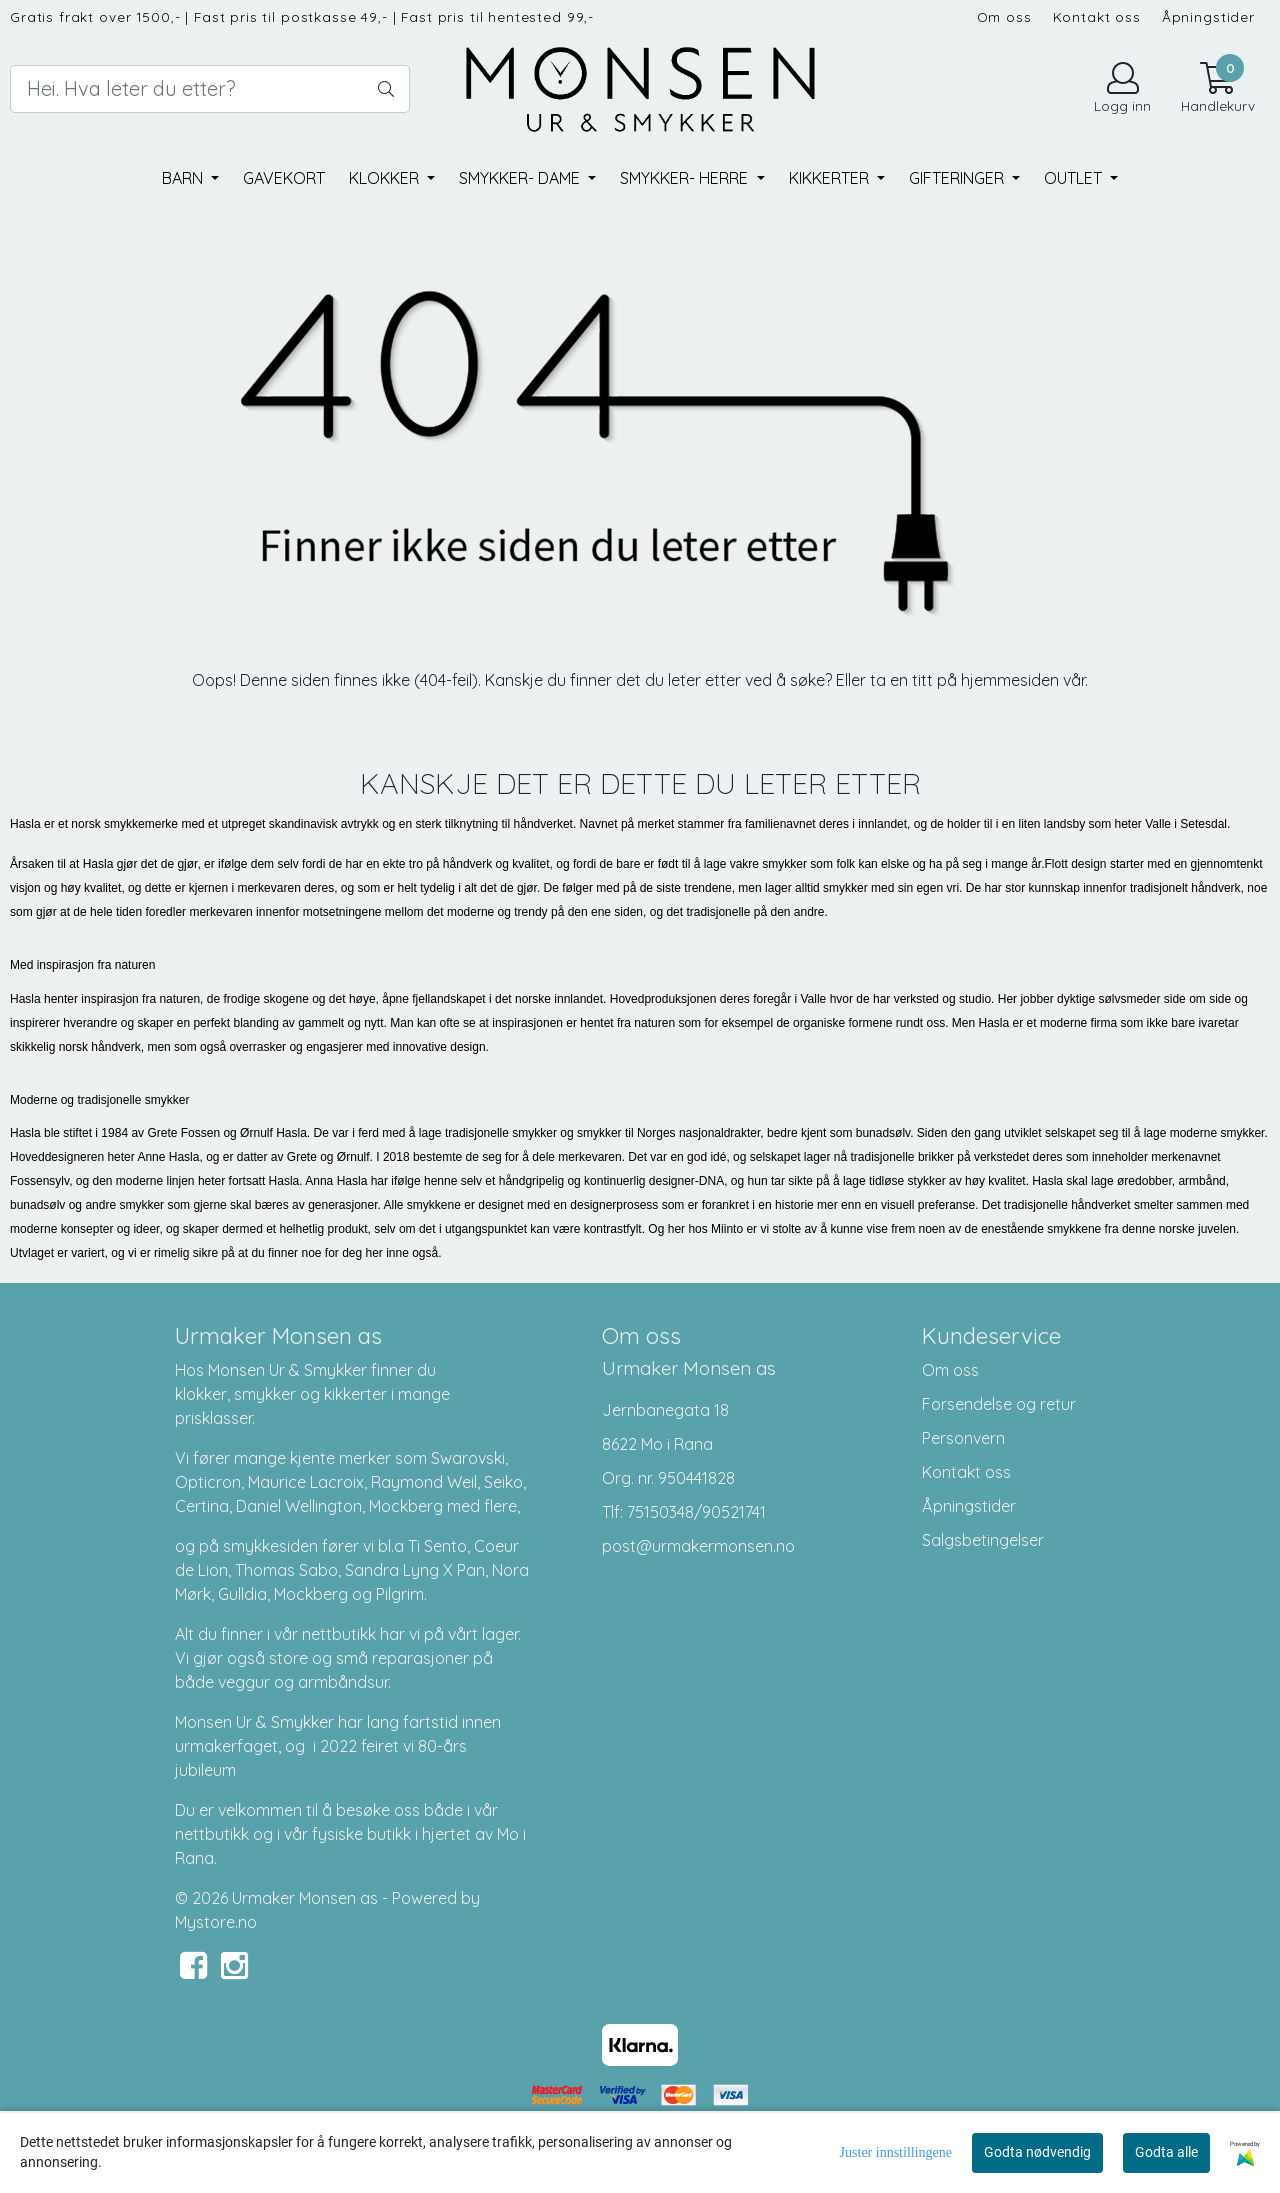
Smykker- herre (686, 178)
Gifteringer (958, 178)
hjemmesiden (1010, 680)
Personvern (963, 1438)
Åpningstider (1208, 16)
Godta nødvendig (1037, 2152)
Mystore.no (216, 1922)
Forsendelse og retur (999, 1404)
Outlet (1075, 178)
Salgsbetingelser (983, 1540)
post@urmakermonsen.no (698, 1546)
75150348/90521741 (696, 1512)
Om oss (1004, 16)
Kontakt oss (1097, 16)
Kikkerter (831, 178)
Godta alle (1166, 2152)
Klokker (386, 178)
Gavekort (284, 178)
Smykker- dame (521, 178)
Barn (184, 178)
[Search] (210, 89)
